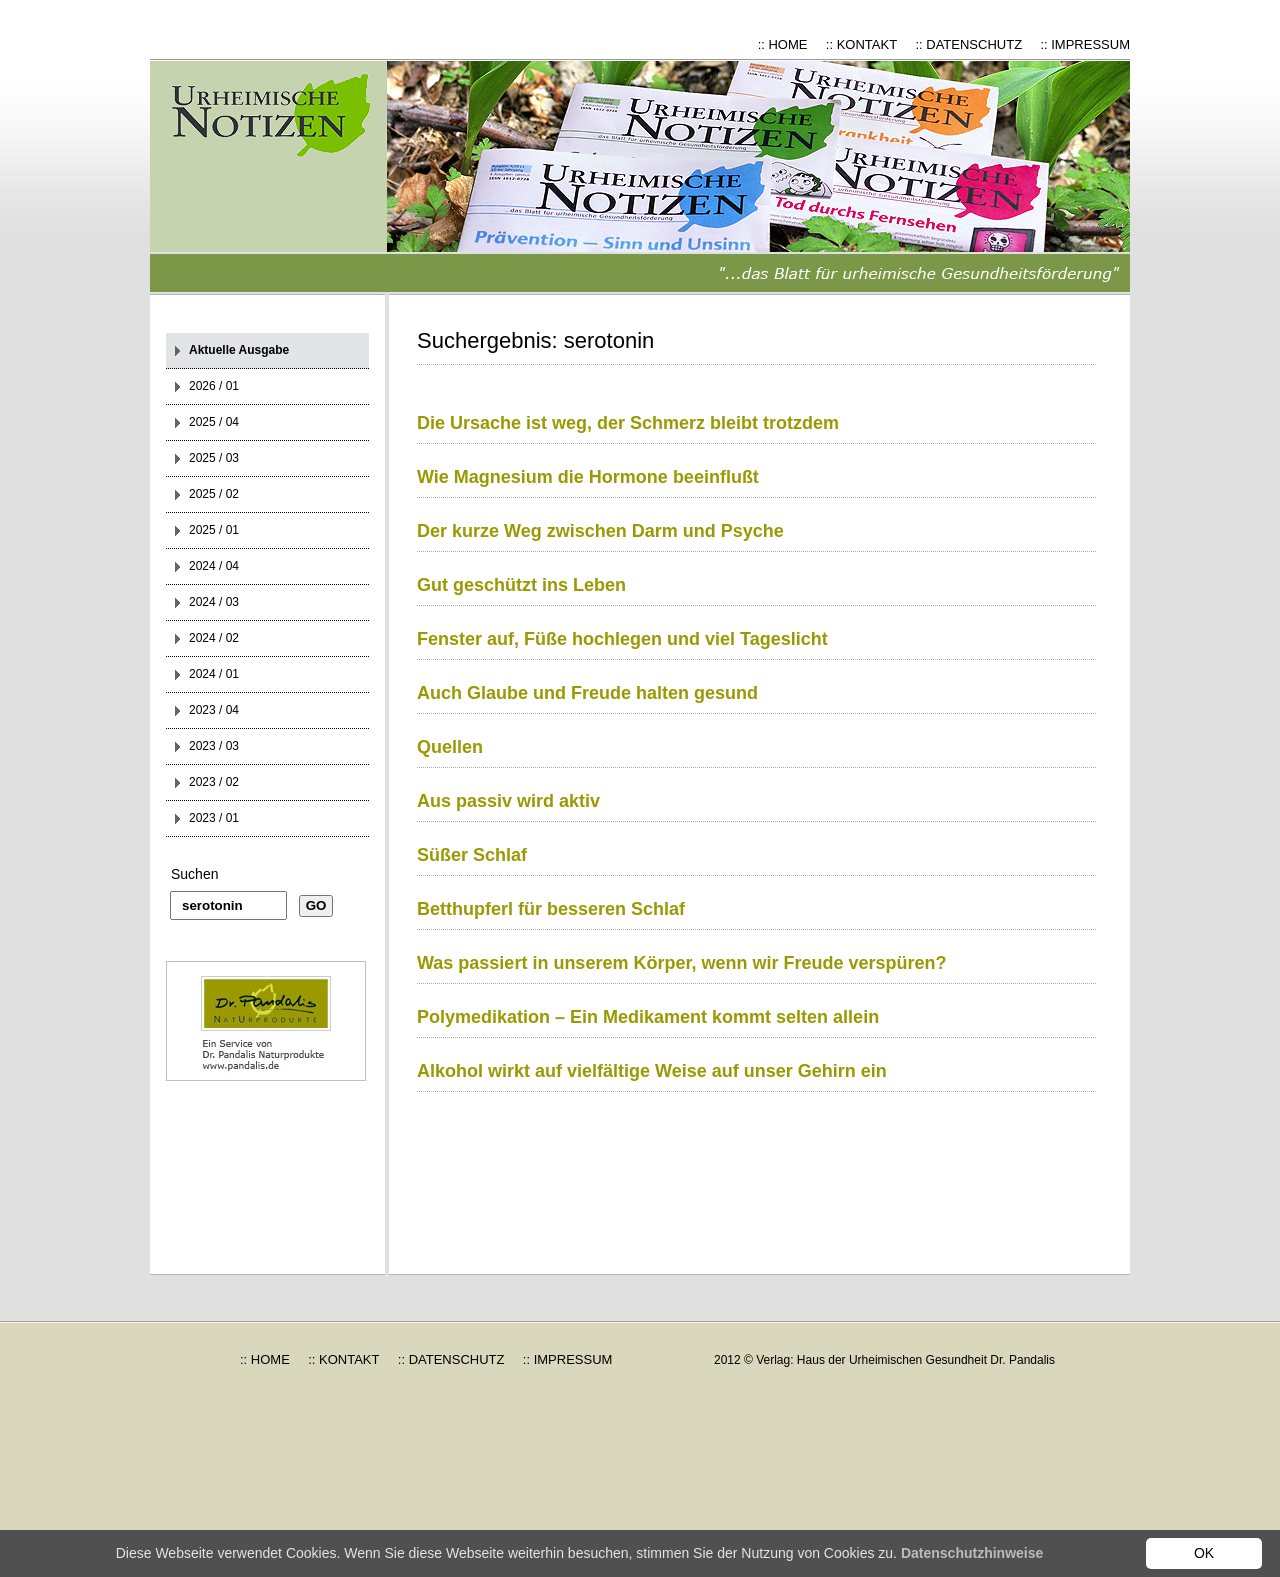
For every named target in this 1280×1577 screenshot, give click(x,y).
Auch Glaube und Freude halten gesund (587, 693)
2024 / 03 (214, 602)
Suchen (194, 874)
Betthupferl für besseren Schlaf (551, 909)
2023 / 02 (214, 782)
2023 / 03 (214, 746)
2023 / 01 (214, 818)
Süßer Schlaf (472, 855)
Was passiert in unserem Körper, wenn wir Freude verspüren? (682, 963)
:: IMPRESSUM (1085, 44)
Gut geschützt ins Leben (521, 585)
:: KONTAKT (861, 44)
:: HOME (783, 44)
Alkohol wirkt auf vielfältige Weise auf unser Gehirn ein (652, 1071)
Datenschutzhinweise (972, 1553)
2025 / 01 (214, 530)
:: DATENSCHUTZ (968, 44)
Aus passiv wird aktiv (508, 801)
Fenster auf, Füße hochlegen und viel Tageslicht (622, 639)
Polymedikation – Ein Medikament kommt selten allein (648, 1017)
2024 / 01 (214, 674)
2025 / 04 (214, 422)
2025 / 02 (214, 494)
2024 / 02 (214, 638)
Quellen (450, 747)
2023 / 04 (214, 710)
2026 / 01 (214, 386)
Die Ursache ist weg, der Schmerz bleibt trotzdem (628, 423)
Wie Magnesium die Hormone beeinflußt (588, 477)
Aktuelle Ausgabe (239, 350)
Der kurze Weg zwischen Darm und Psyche (600, 531)
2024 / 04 (214, 566)
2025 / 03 (214, 458)
